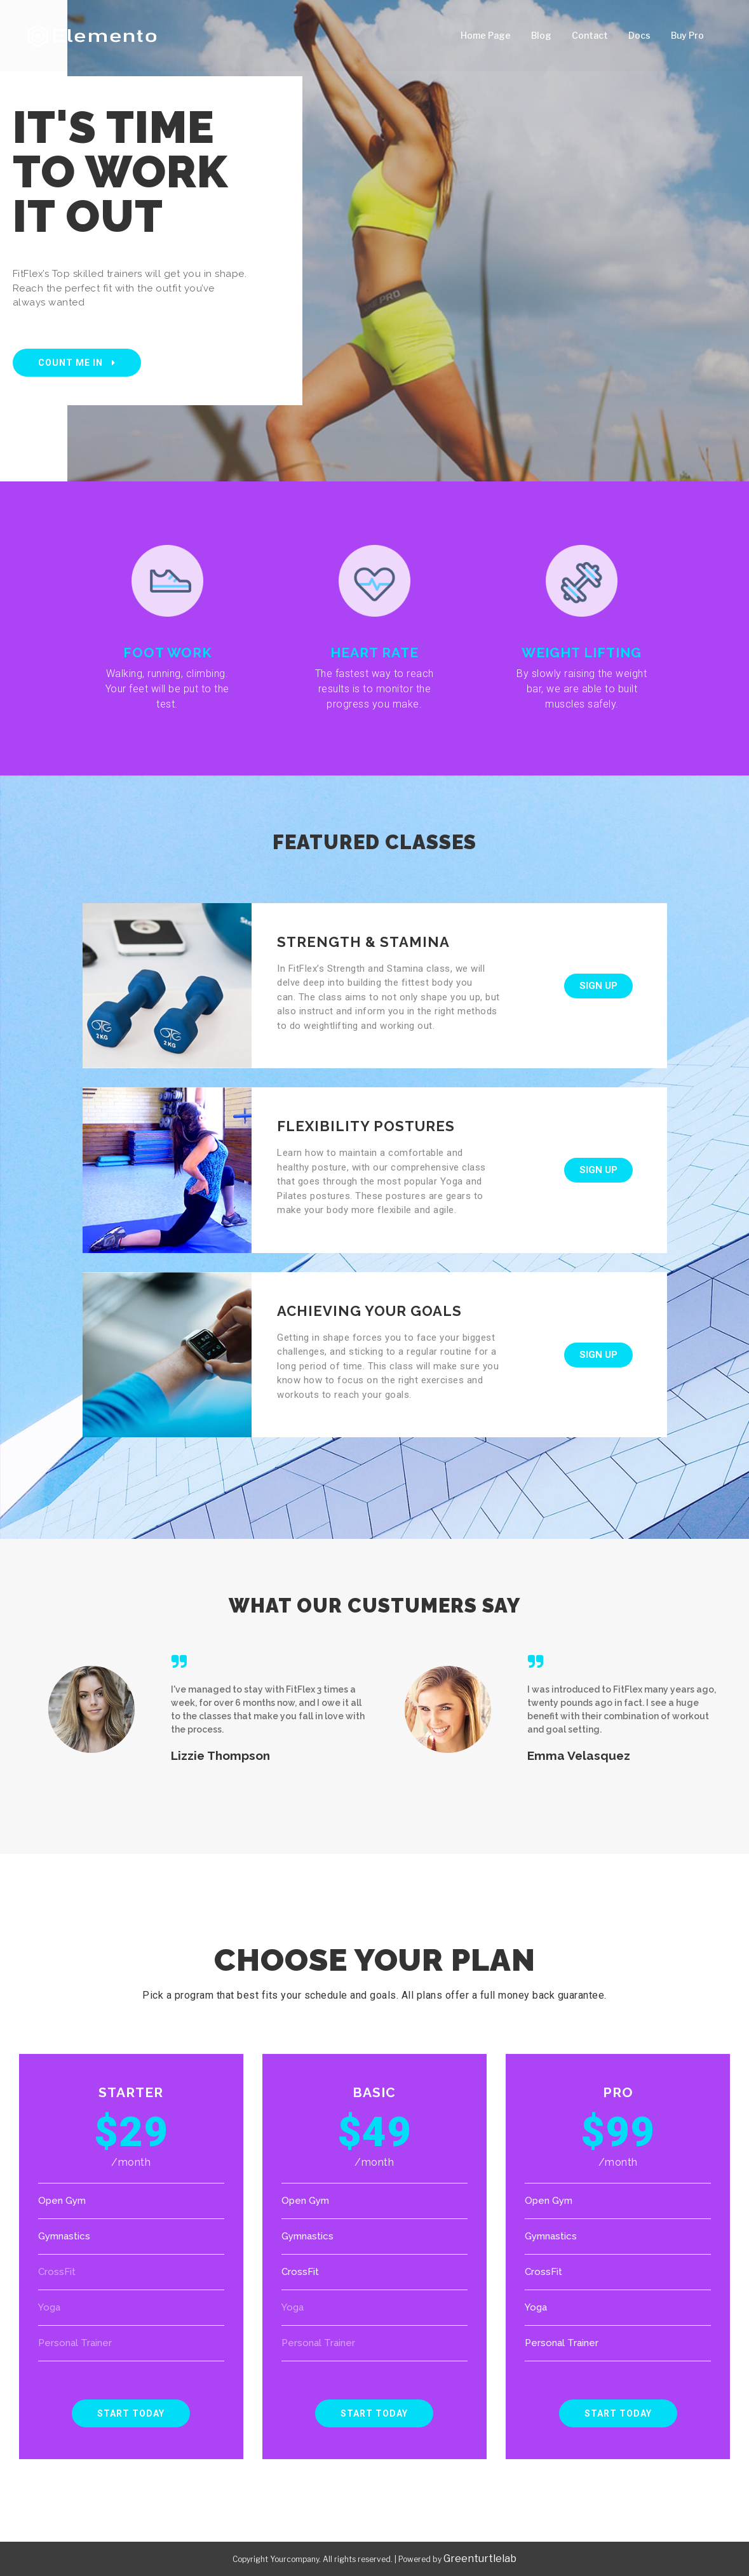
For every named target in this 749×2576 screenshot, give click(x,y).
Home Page (486, 35)
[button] (77, 363)
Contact (590, 35)
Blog (541, 35)
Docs (639, 35)
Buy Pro (687, 35)
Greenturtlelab (479, 2559)
